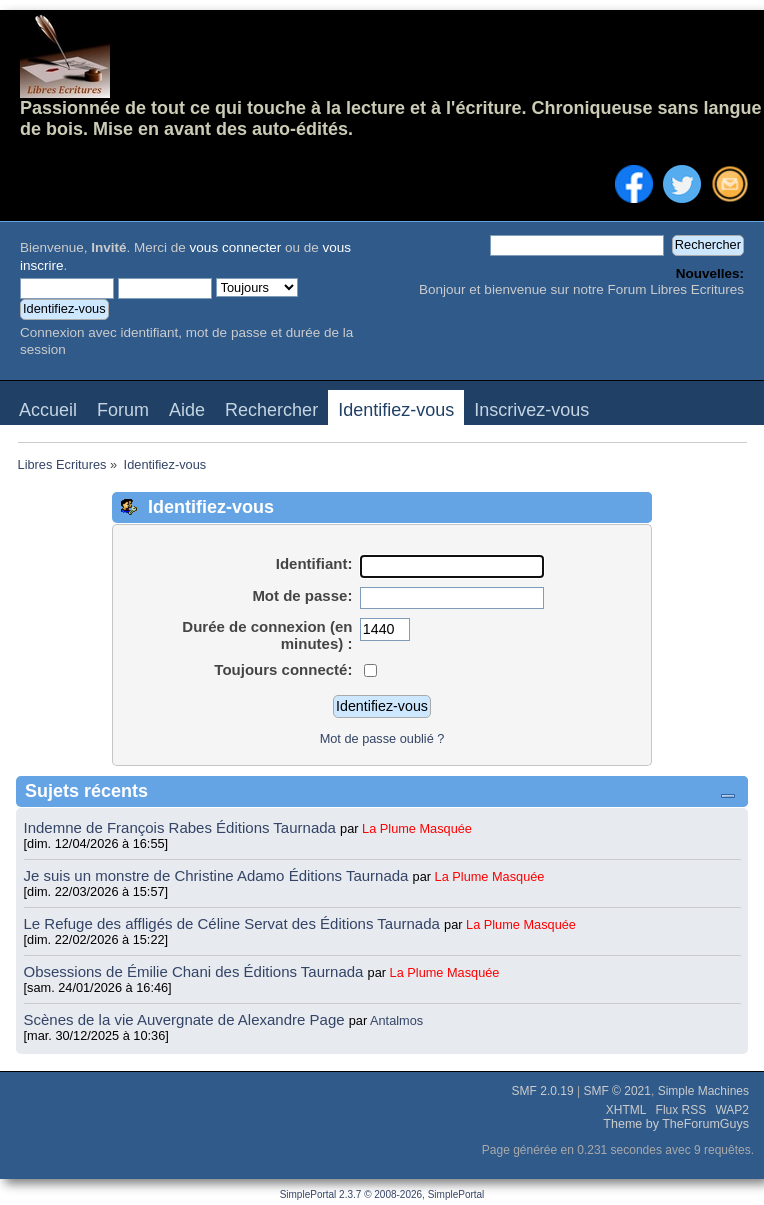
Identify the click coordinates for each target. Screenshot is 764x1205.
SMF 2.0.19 (543, 1091)
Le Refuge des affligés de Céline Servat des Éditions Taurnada (234, 923)
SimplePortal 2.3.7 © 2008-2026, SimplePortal (382, 1194)
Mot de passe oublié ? (382, 738)
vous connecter (236, 247)
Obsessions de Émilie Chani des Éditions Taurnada (196, 971)
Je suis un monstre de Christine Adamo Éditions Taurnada (218, 875)
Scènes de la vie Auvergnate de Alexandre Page (186, 1019)
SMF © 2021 (617, 1091)
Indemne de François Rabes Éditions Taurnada (182, 827)
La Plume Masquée (417, 828)
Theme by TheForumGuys (676, 1124)
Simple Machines (703, 1091)
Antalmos (396, 1020)
